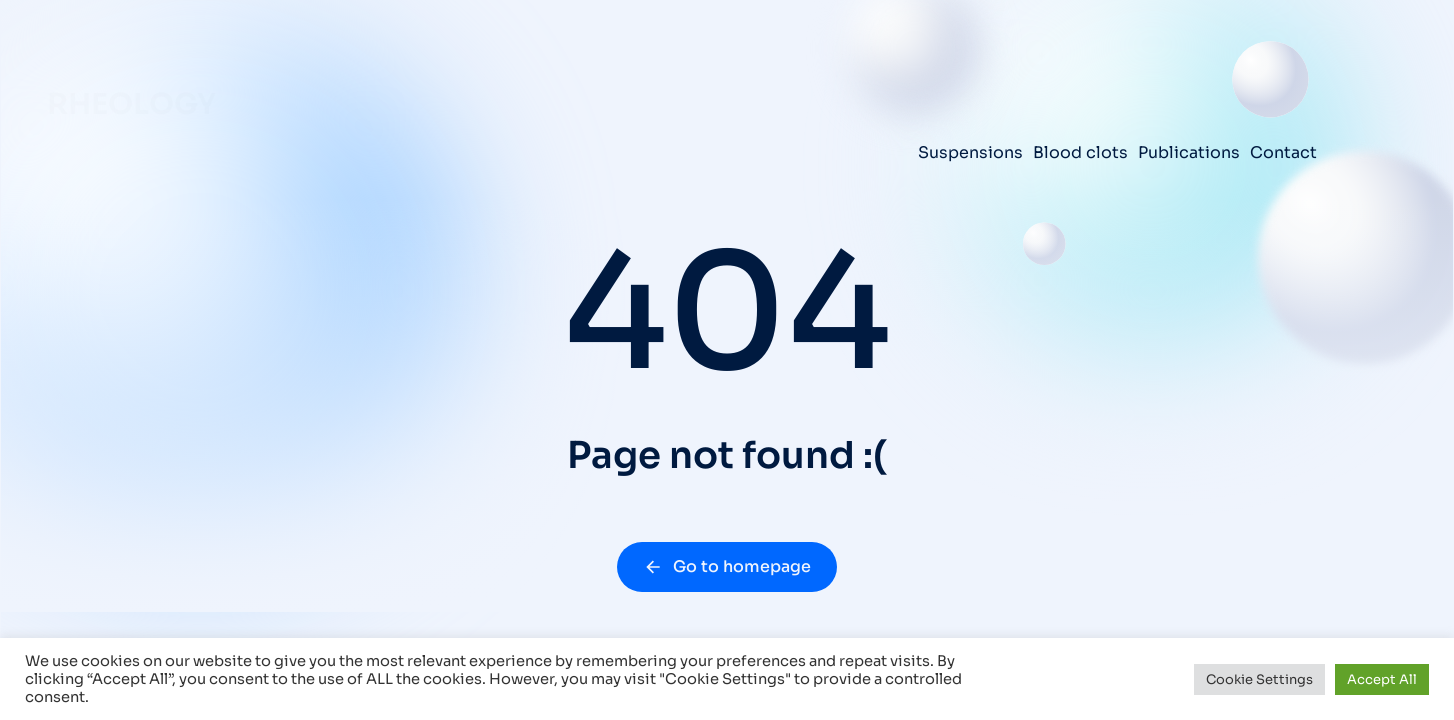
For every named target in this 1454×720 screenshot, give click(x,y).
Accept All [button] (1382, 679)
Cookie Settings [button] (1259, 679)
